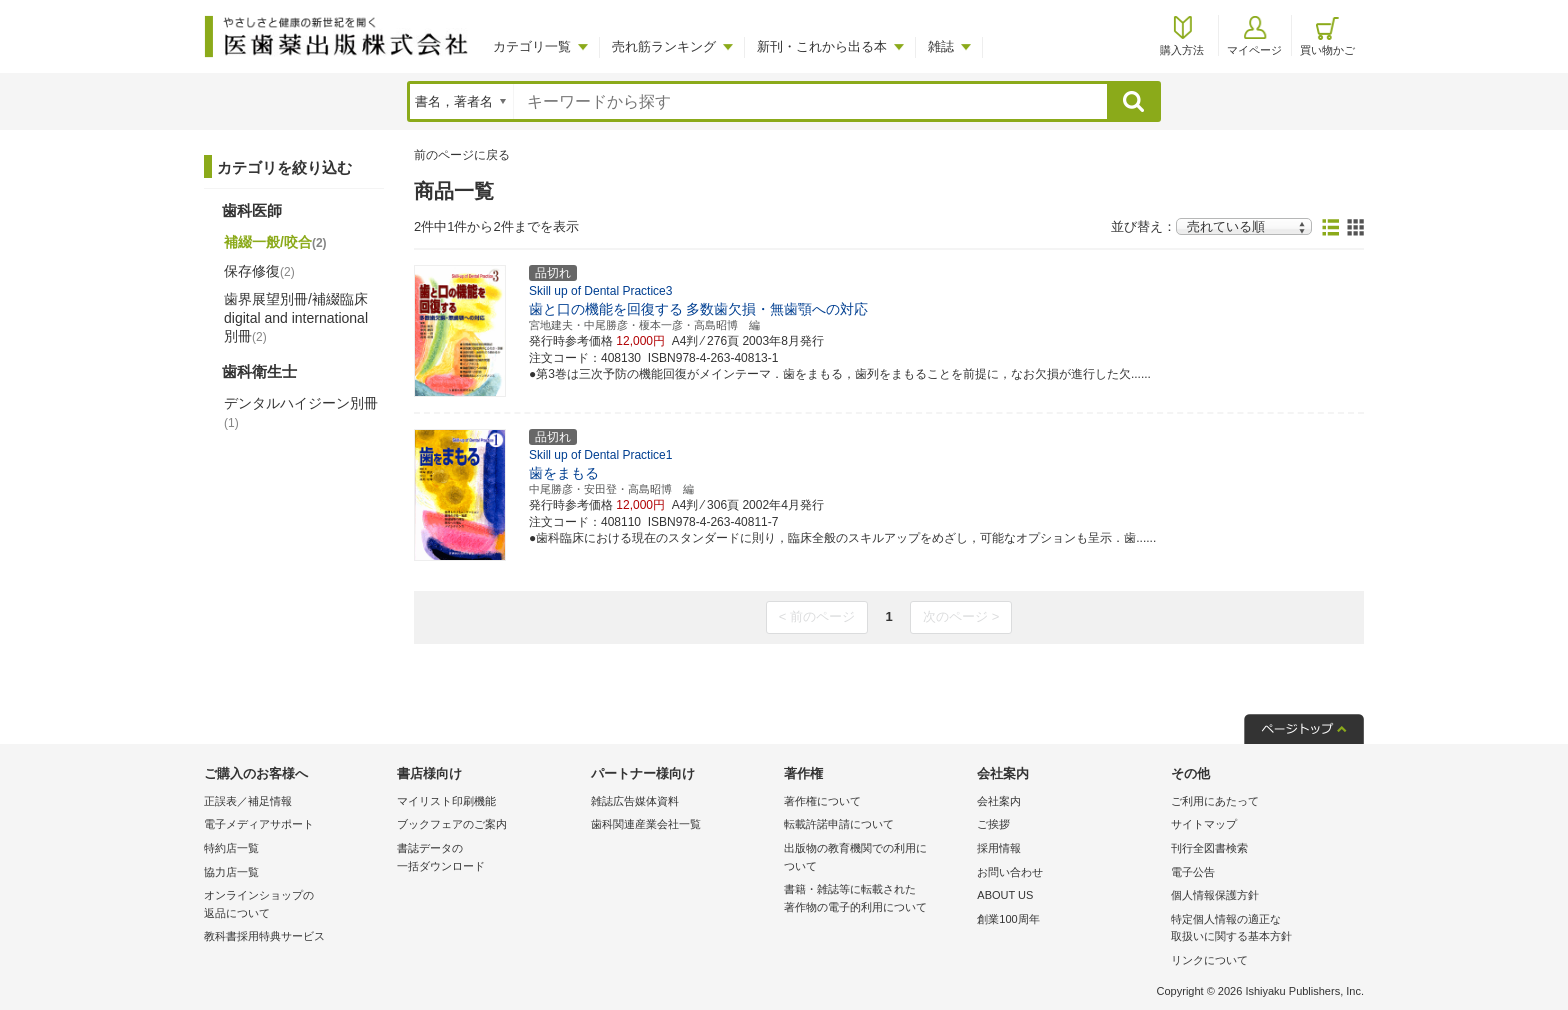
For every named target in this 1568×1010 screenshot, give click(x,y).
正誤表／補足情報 (248, 801)
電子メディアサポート (259, 824)
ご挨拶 (993, 824)
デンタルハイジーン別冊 (301, 412)
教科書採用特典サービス (264, 936)
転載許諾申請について (839, 824)
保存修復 (259, 271)
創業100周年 (1008, 919)
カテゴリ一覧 (532, 46)
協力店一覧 (231, 872)
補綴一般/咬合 (275, 242)
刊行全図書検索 (1209, 848)
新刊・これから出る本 (822, 46)
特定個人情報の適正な (1262, 929)
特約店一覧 (231, 848)
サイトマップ (1204, 824)
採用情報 (999, 848)
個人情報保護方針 (1215, 895)
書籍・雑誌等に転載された (875, 899)
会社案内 (999, 801)
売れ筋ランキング (664, 46)
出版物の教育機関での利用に (875, 858)
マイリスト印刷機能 (446, 801)
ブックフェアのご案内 (452, 824)
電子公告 (1193, 872)
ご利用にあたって (1215, 801)
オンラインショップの (295, 905)
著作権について (822, 801)
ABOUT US (1005, 895)
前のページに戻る (462, 155)
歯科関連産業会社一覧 (646, 824)
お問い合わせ (1010, 872)
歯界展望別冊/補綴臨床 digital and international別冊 (296, 317)
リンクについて (1209, 960)
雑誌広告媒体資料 (635, 801)
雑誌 (941, 46)
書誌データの (488, 858)
